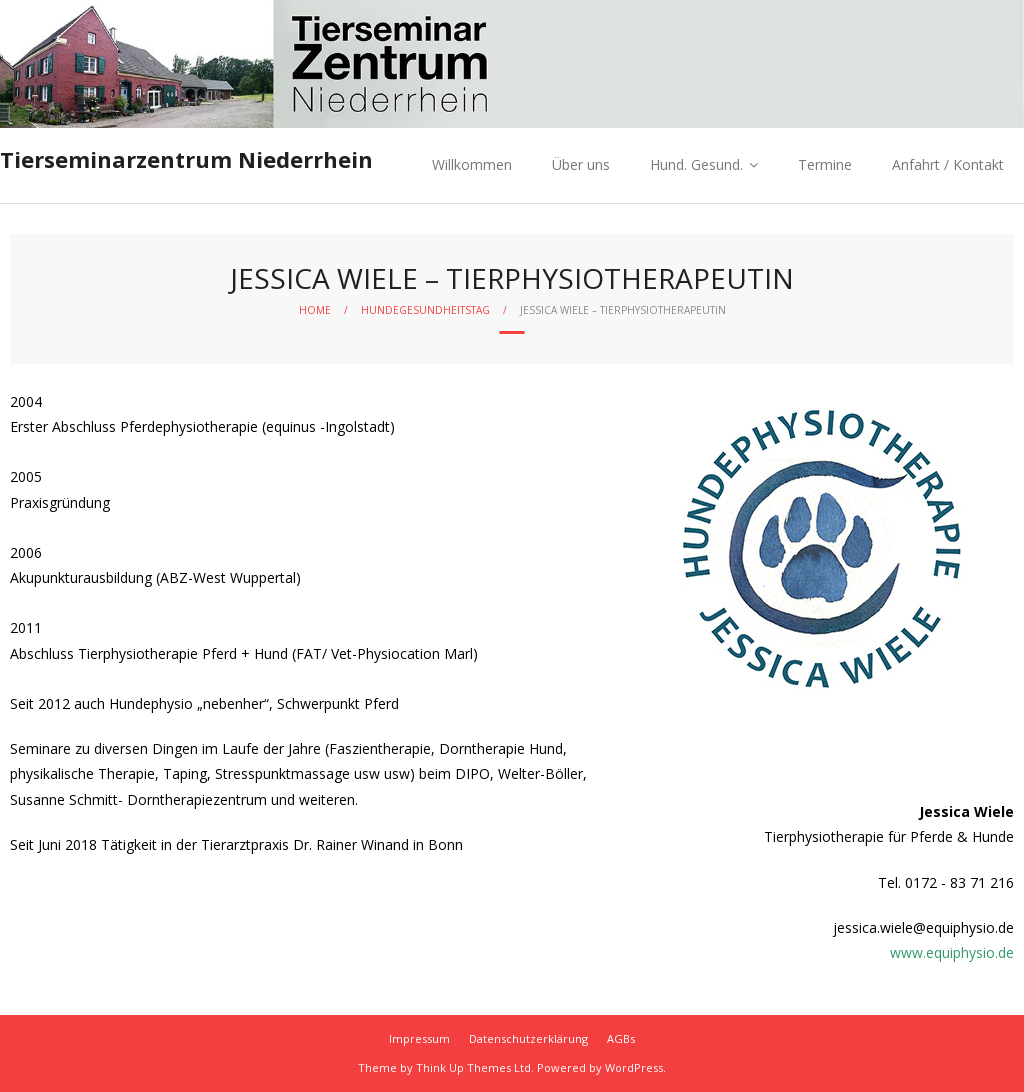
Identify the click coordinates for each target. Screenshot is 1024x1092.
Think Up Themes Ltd (473, 1067)
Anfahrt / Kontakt (948, 164)
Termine (825, 164)
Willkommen (472, 164)
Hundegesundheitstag (425, 310)
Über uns (581, 164)
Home (315, 310)
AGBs (621, 1038)
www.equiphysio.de (952, 952)
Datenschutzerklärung (528, 1038)
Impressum (419, 1038)
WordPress (634, 1067)
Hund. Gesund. (696, 164)
